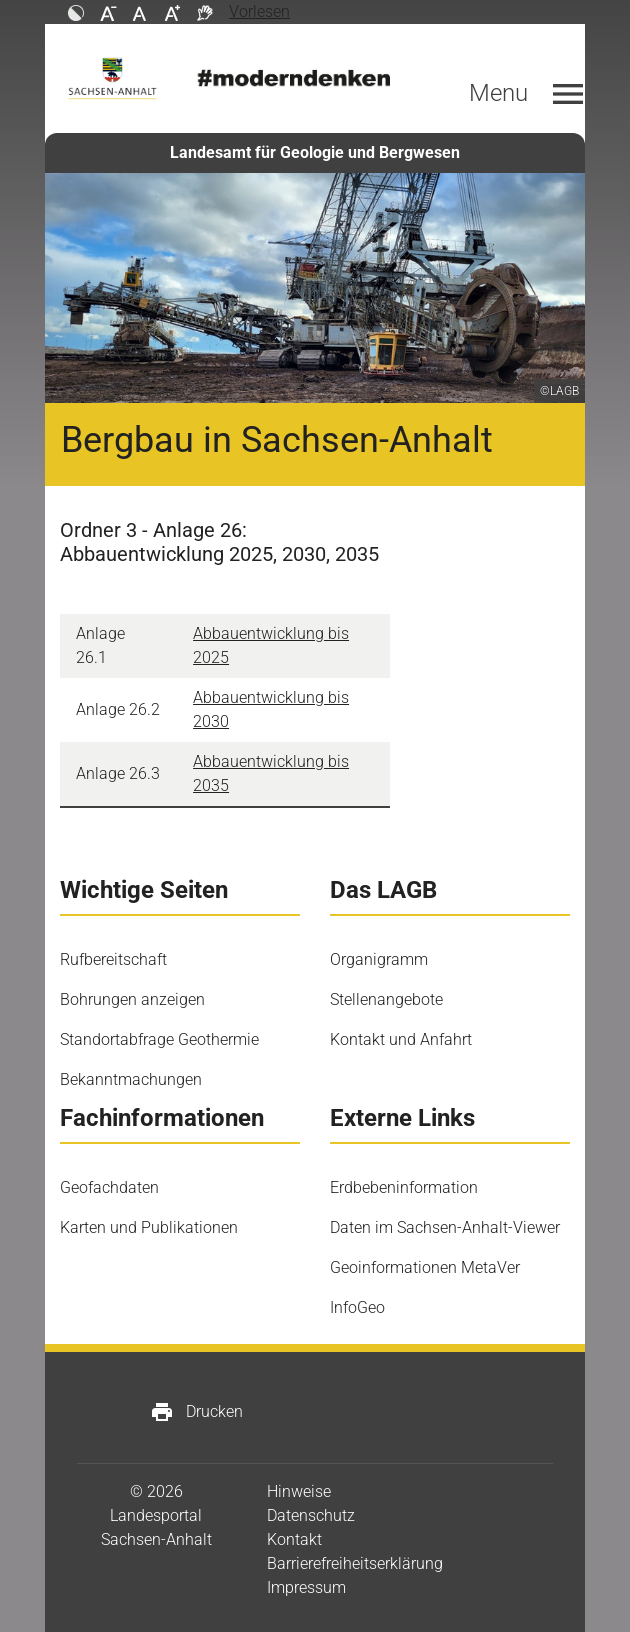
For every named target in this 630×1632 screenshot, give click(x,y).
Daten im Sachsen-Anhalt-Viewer (445, 1227)
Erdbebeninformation (404, 1187)
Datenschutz (311, 1515)
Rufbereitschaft (113, 959)
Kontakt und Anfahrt (401, 1039)
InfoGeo (357, 1307)
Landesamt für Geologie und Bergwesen (315, 152)
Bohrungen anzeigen (132, 999)
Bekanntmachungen (131, 1079)
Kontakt (294, 1539)
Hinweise (299, 1491)
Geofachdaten (109, 1187)
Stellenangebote (386, 999)
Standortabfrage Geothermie (159, 1039)
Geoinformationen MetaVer (425, 1267)
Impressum (306, 1587)
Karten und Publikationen (149, 1227)
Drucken (196, 1412)
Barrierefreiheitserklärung (355, 1563)
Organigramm (379, 959)
